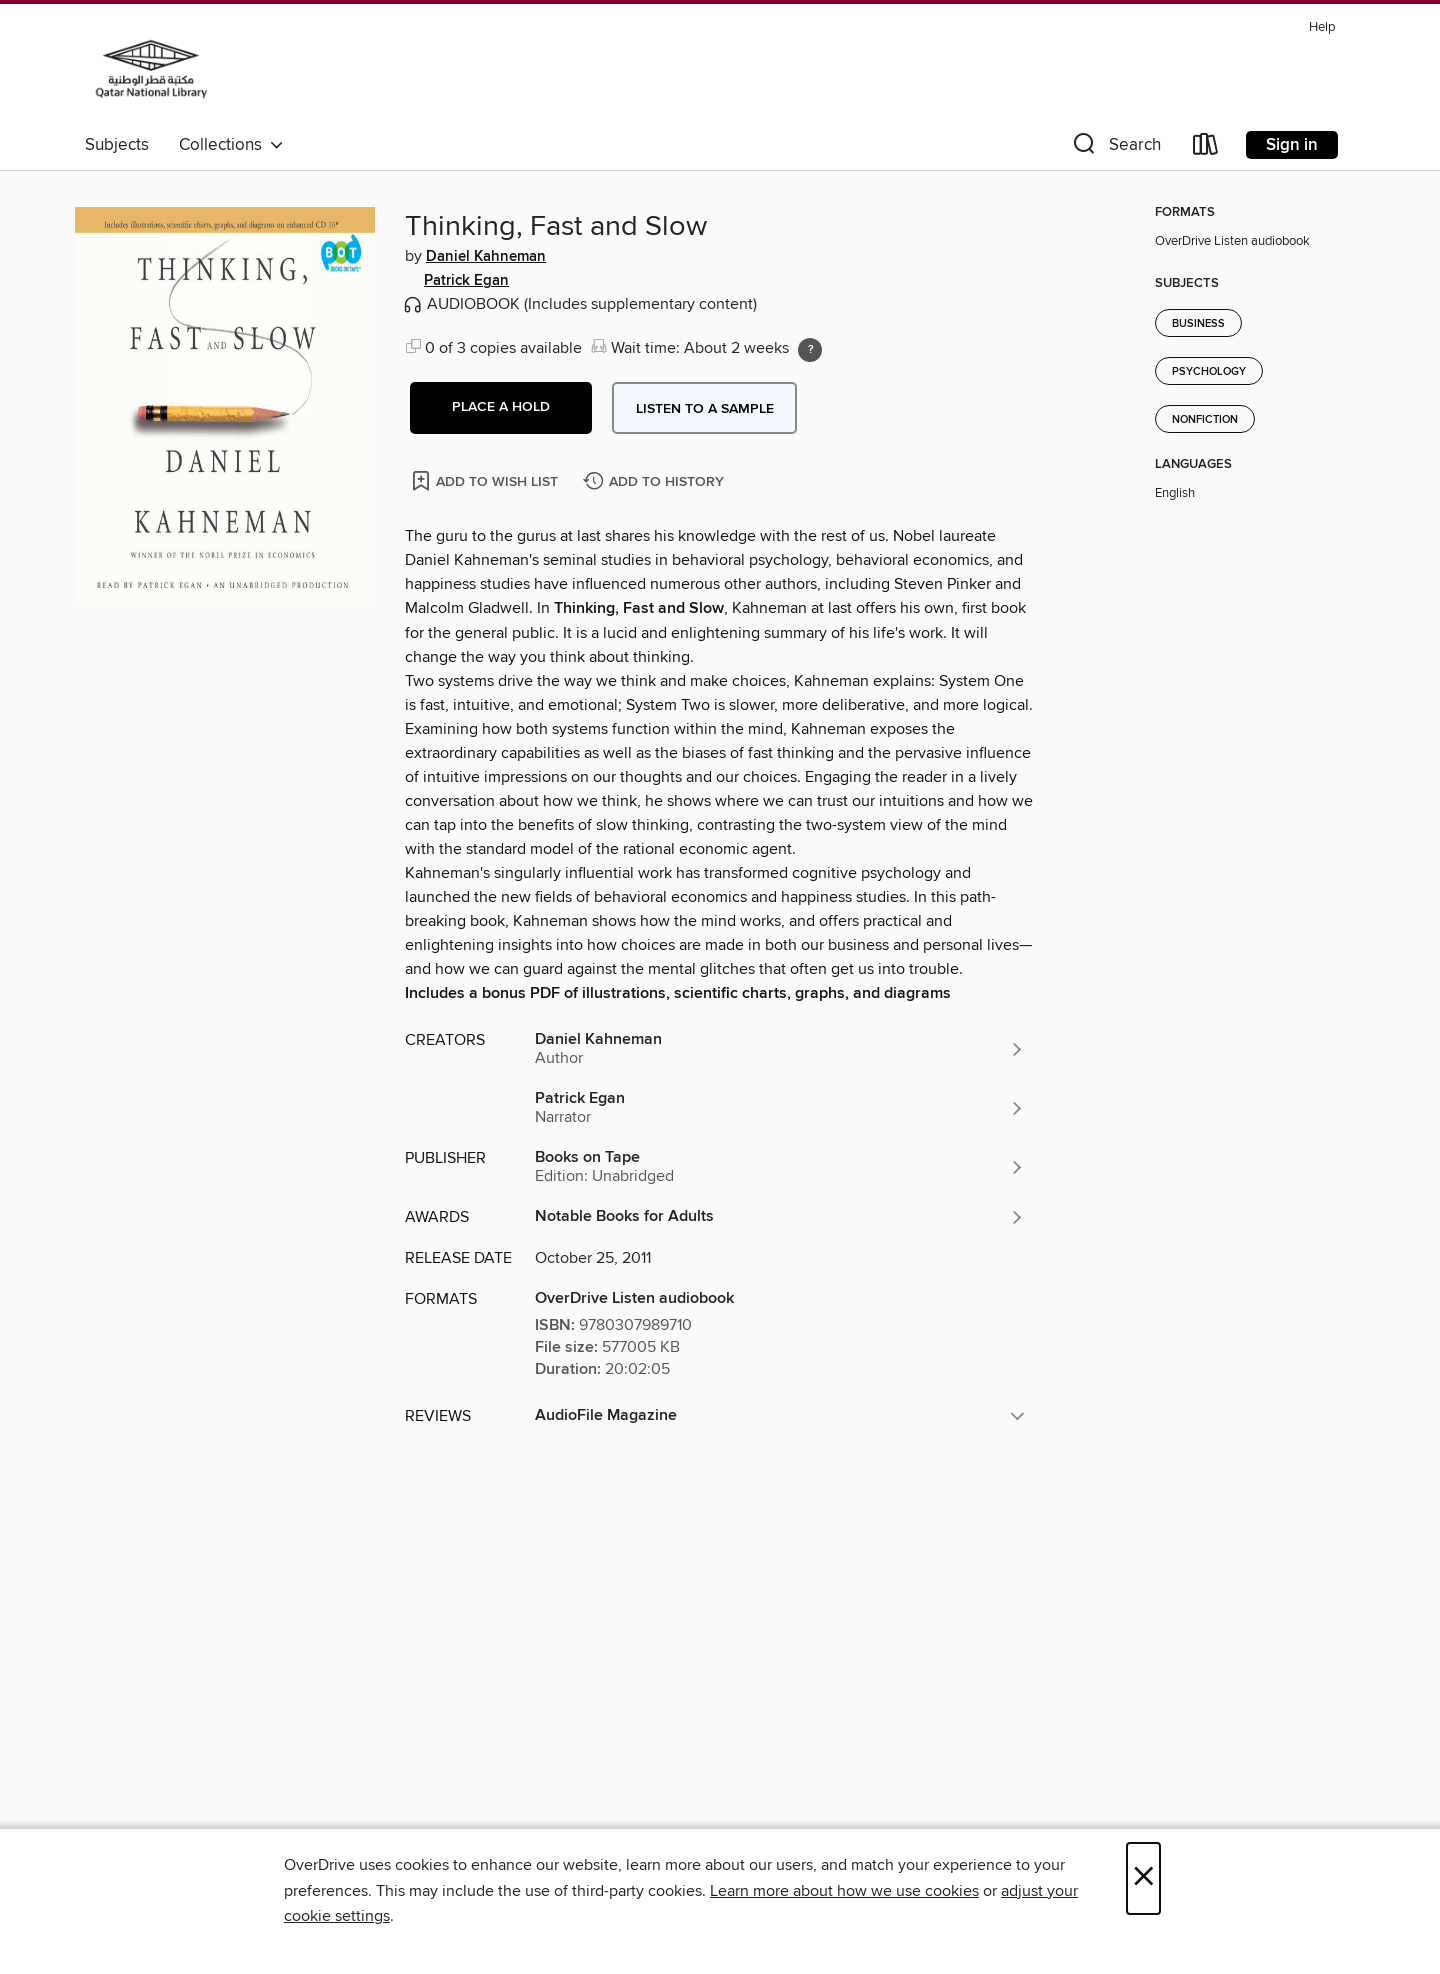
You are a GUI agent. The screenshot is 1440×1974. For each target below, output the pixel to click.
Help (1322, 27)
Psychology (1209, 372)
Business (1198, 324)
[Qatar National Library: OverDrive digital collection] (151, 69)
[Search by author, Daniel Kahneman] (780, 1049)
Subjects (117, 145)
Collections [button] (231, 145)
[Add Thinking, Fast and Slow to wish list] (486, 480)
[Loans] (1206, 148)
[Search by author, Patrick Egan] (780, 1108)
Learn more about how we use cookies (844, 1891)
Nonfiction (1205, 420)
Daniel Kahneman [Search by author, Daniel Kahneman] (486, 257)
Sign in (1292, 145)
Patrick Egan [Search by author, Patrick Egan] (466, 281)
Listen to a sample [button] (705, 409)
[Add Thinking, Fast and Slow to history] (656, 482)
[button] (1115, 148)
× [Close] (1143, 1878)
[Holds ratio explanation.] (810, 350)
